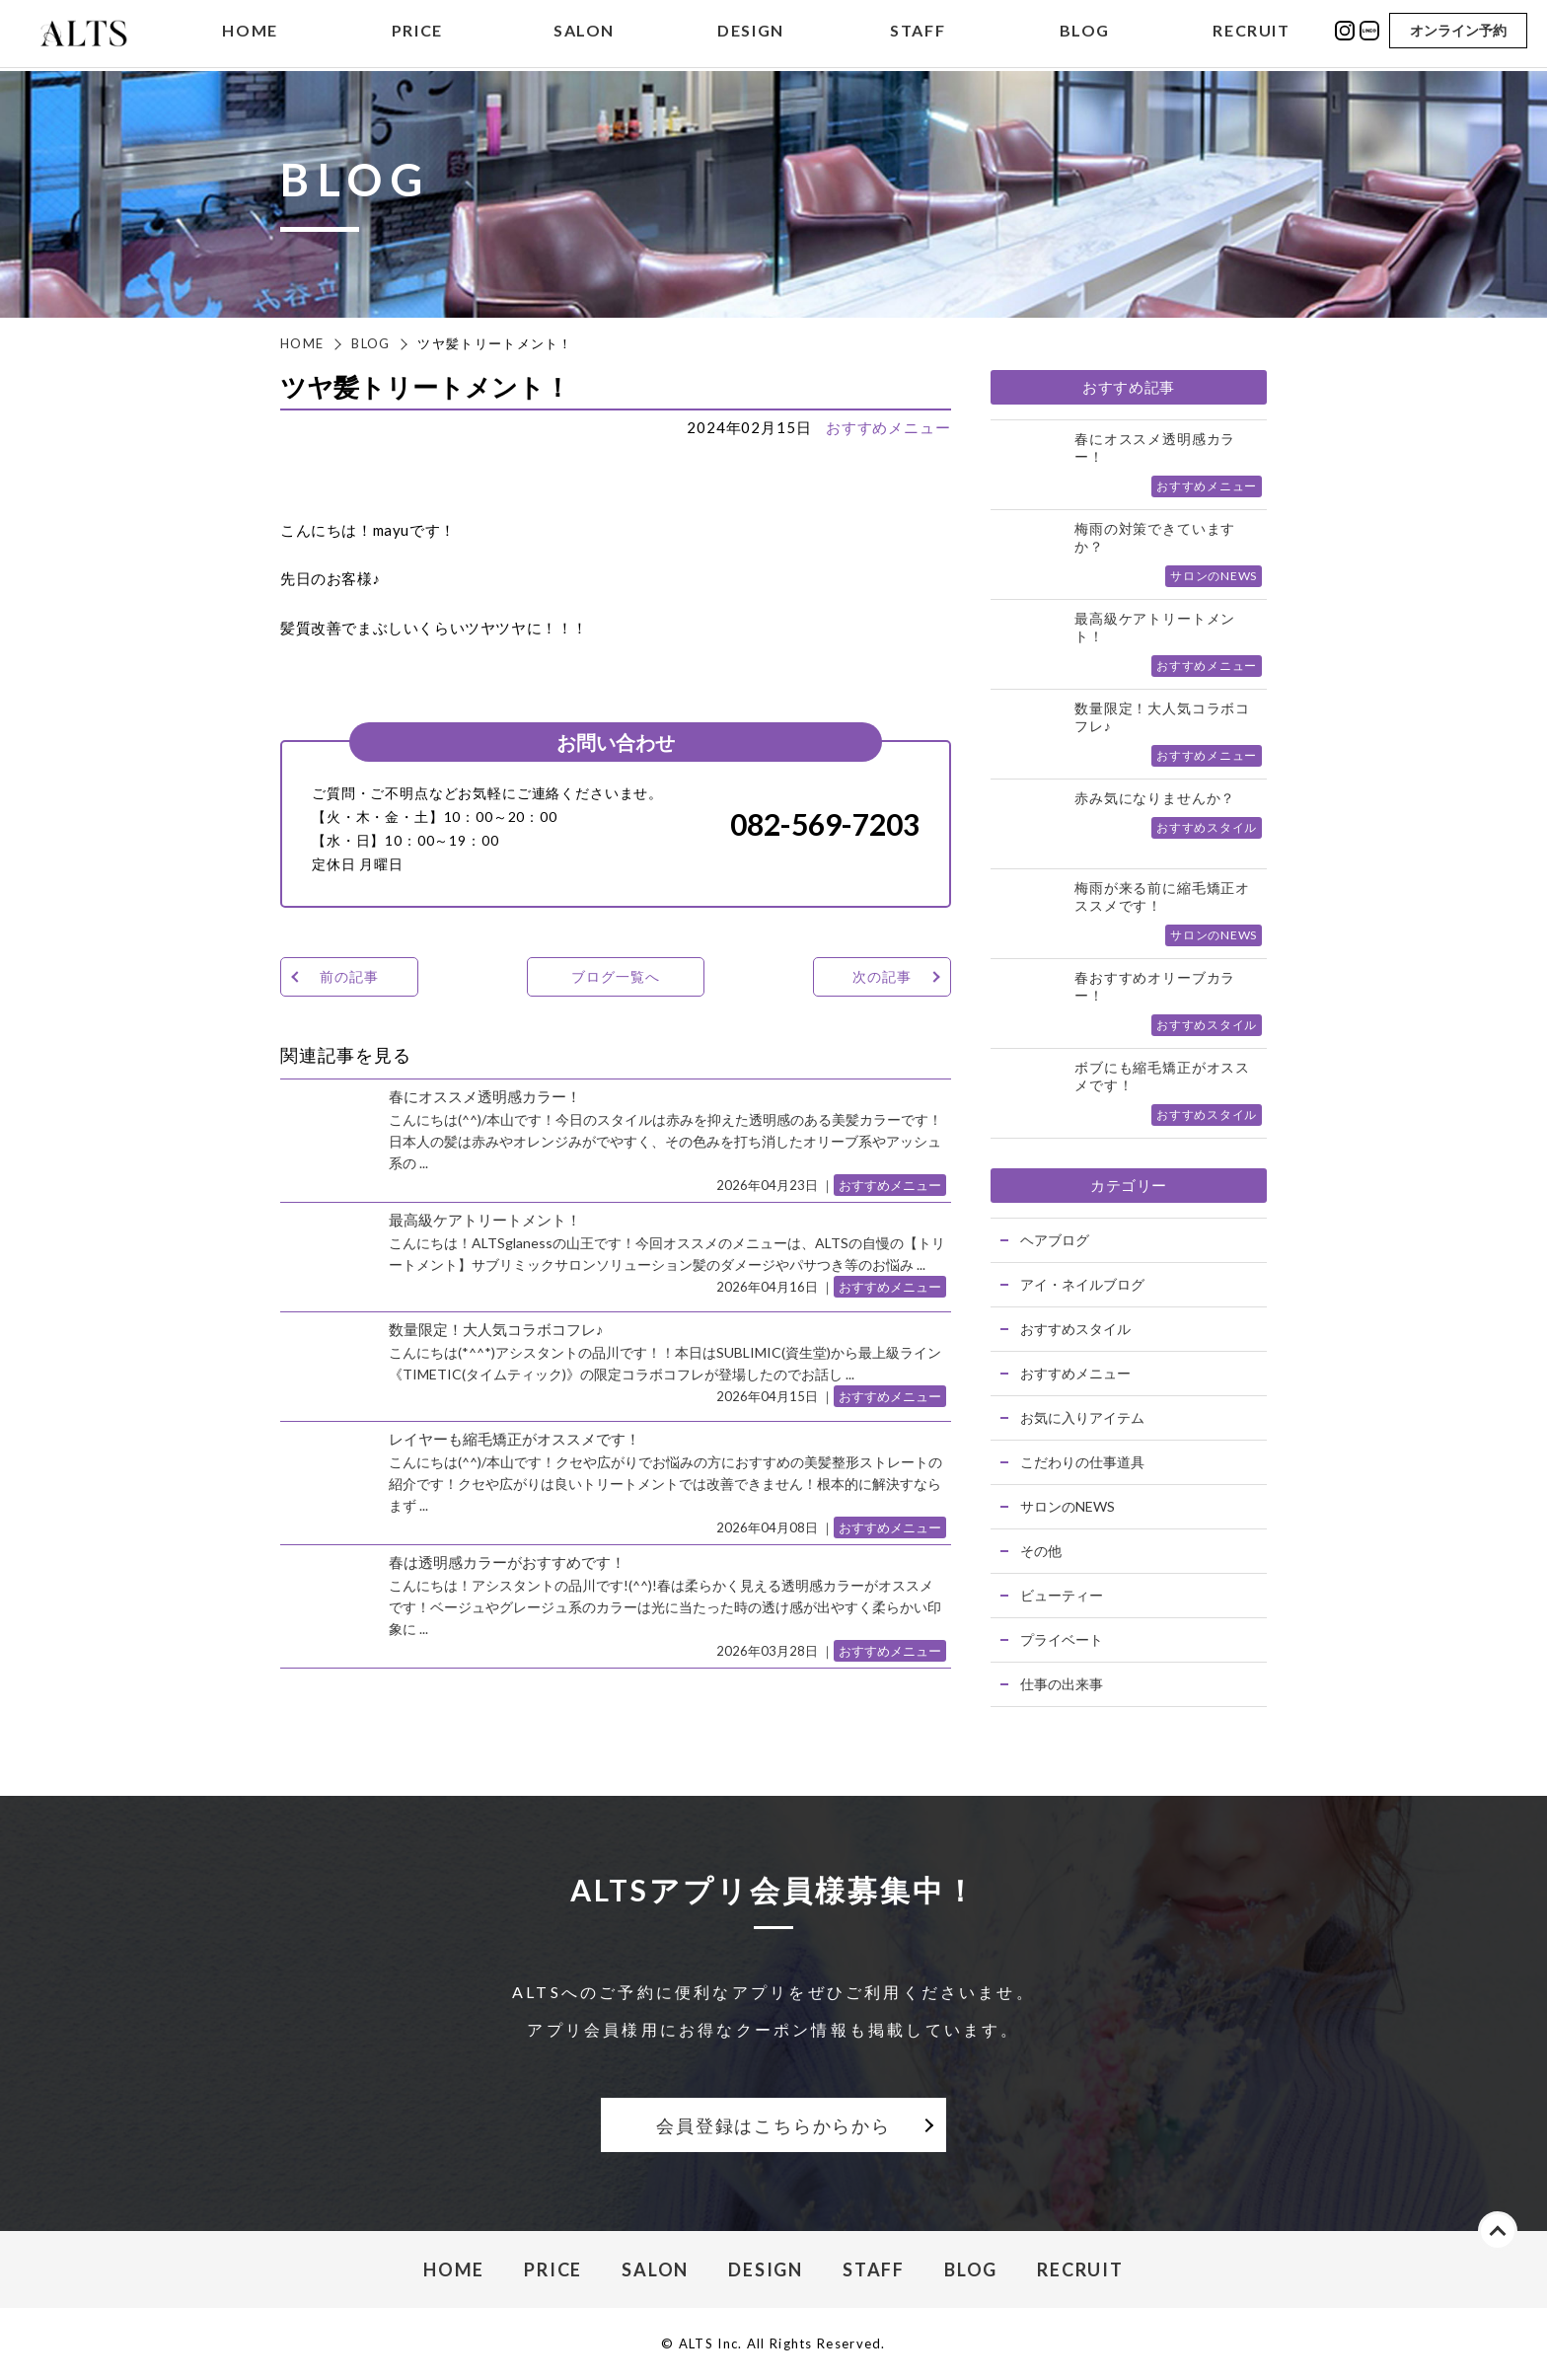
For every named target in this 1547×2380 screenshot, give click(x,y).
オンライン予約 (1458, 32)
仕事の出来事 (1061, 1683)
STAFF (917, 33)
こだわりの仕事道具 (1082, 1461)
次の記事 (881, 976)
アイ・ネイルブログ (1082, 1284)
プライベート (1061, 1639)
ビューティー (1061, 1595)
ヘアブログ (1054, 1239)
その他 (1041, 1550)
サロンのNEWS (1067, 1506)
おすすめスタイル (1075, 1328)
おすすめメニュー (888, 427)
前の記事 (349, 976)
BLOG (1085, 33)
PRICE (417, 33)
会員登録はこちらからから (773, 2125)
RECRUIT (1251, 33)
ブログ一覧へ (615, 976)
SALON (584, 33)
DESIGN (750, 33)
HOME (249, 33)
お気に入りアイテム (1082, 1417)
